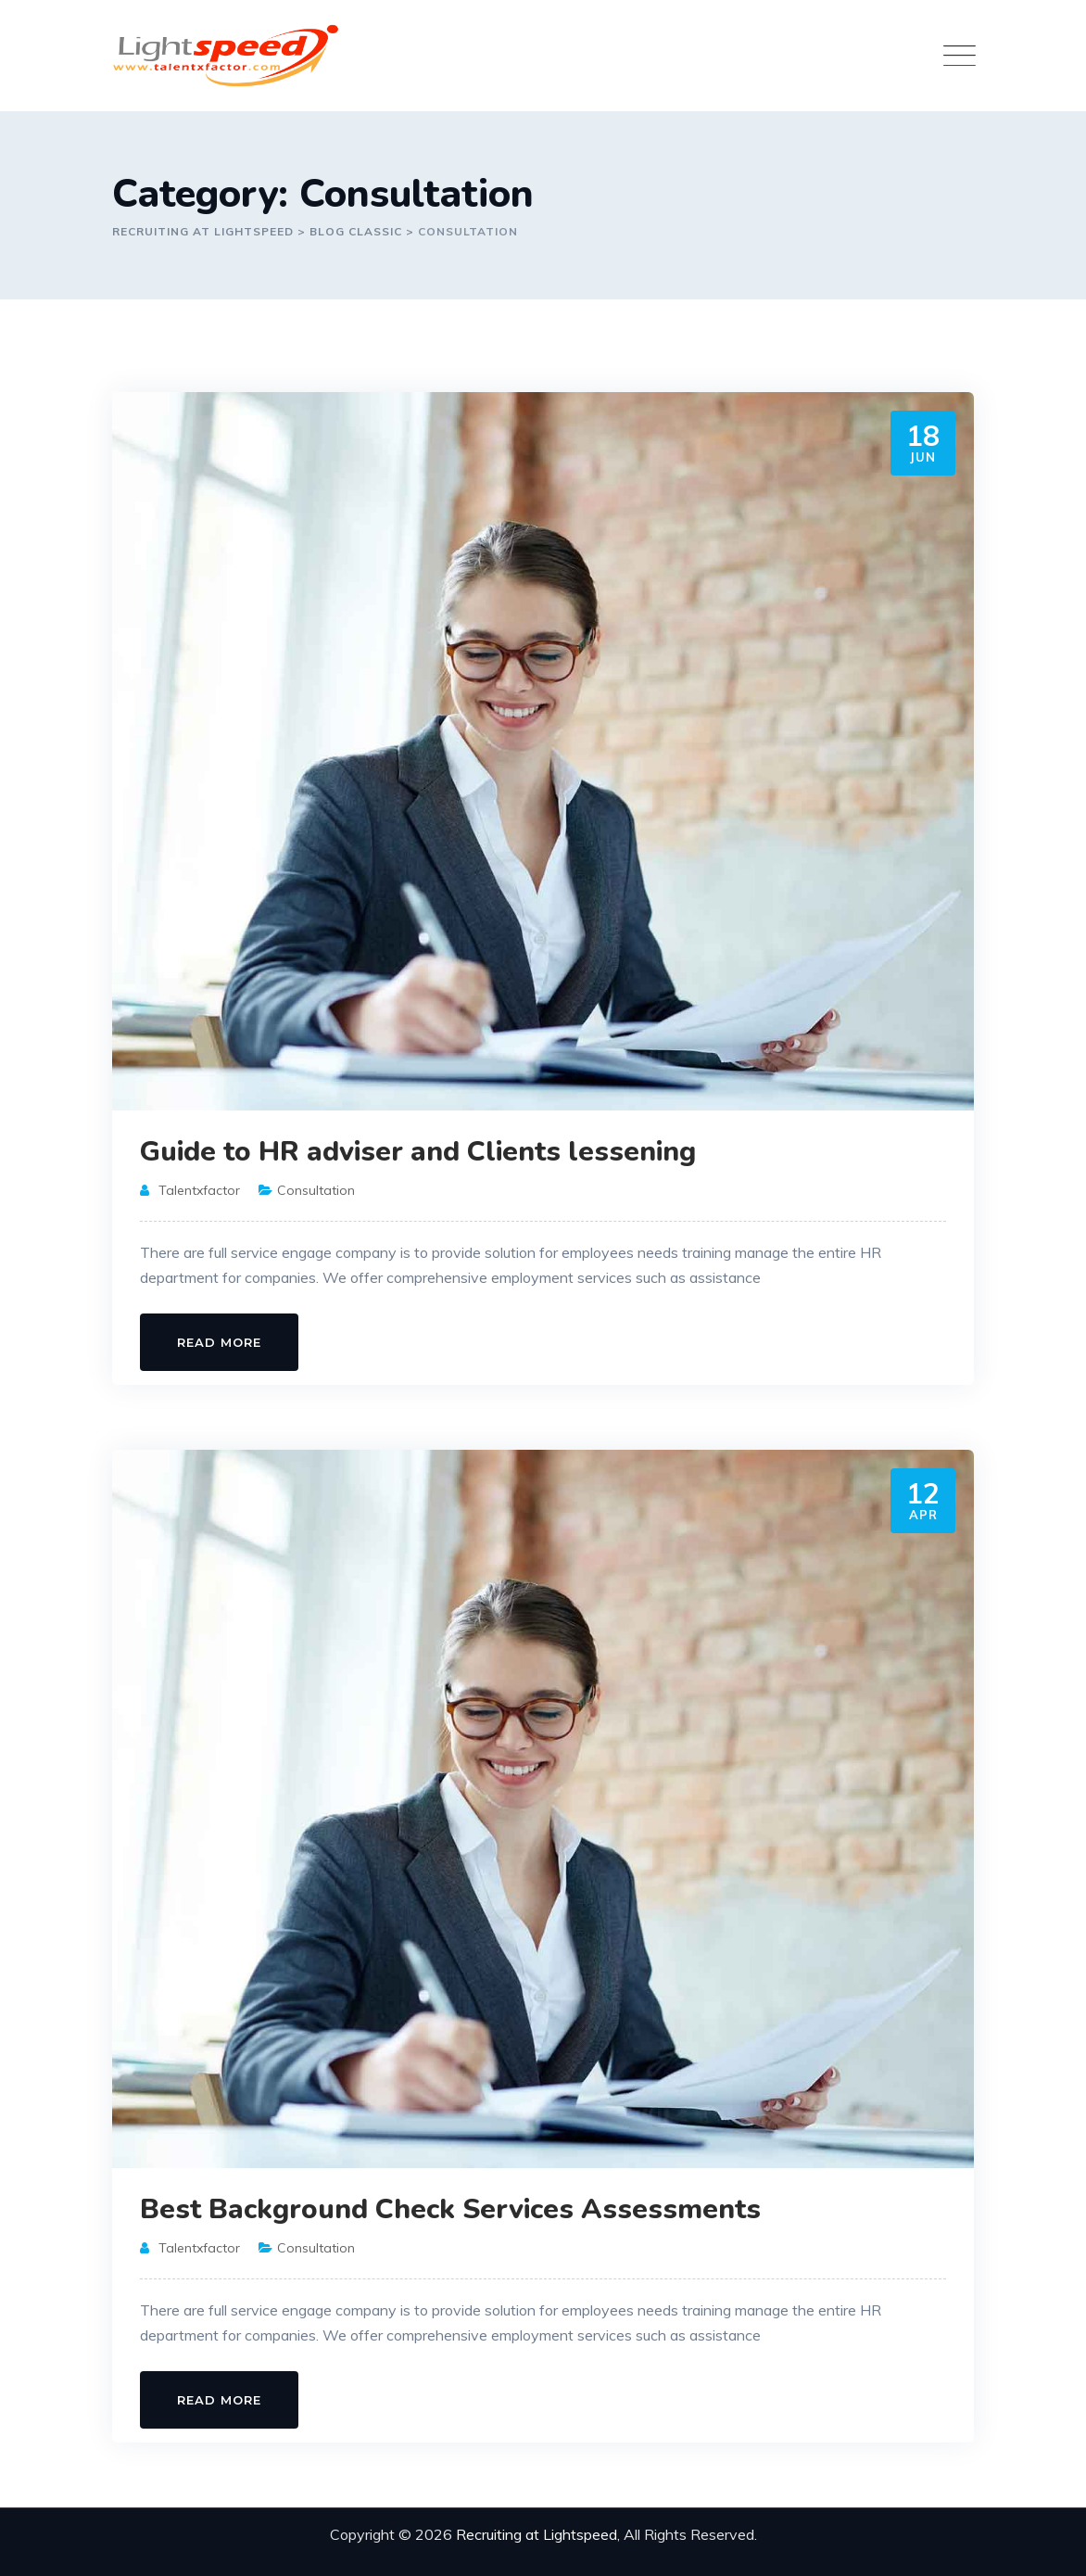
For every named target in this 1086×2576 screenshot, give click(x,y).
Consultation (316, 1190)
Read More (219, 1342)
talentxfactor (199, 1190)
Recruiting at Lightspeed (536, 2534)
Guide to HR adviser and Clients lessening (418, 1152)
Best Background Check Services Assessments (450, 2209)
